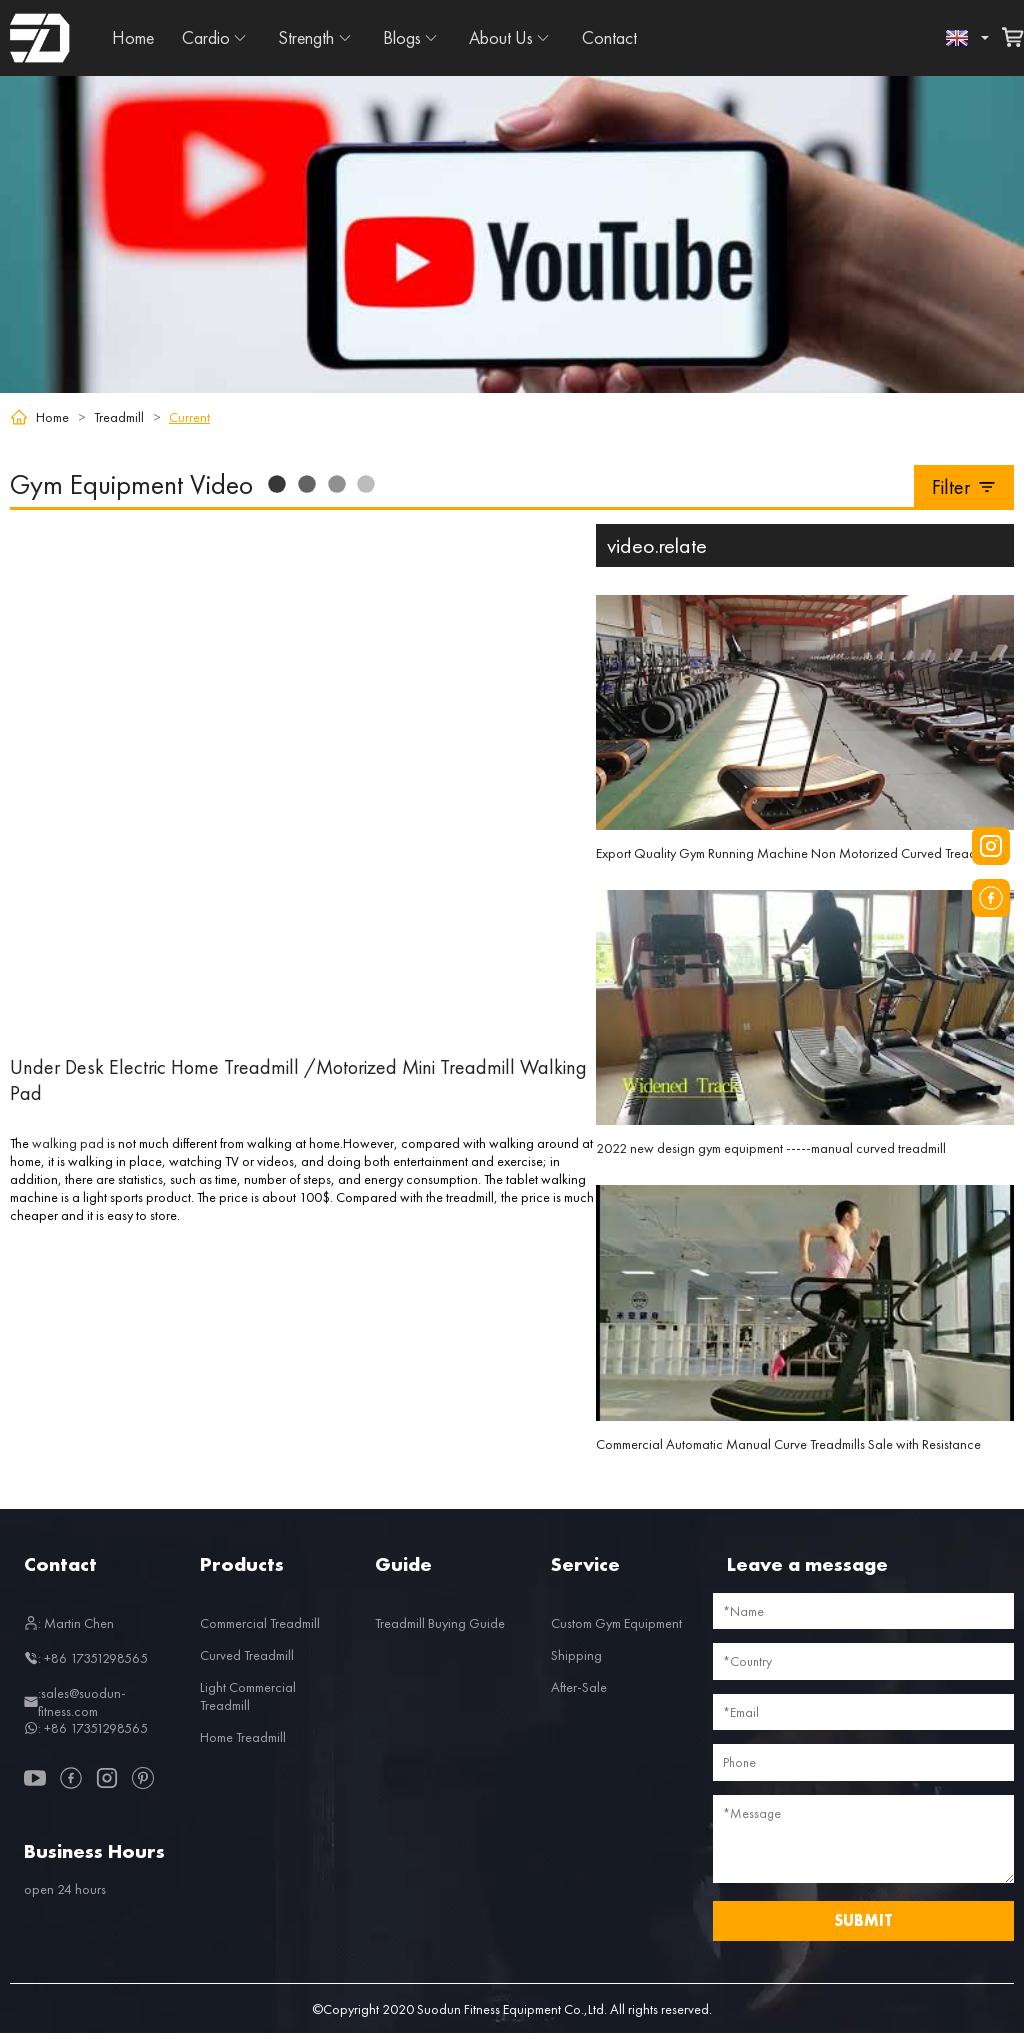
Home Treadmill (243, 1737)
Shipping (576, 1655)
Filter (964, 487)
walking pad (68, 1143)
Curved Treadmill (247, 1655)
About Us (501, 37)
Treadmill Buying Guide (440, 1623)
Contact (609, 37)
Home (133, 37)
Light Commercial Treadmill (248, 1696)
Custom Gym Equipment (616, 1623)
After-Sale (579, 1687)
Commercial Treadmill (260, 1623)
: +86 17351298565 (86, 1658)
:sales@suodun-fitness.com (75, 1702)
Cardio (206, 37)
